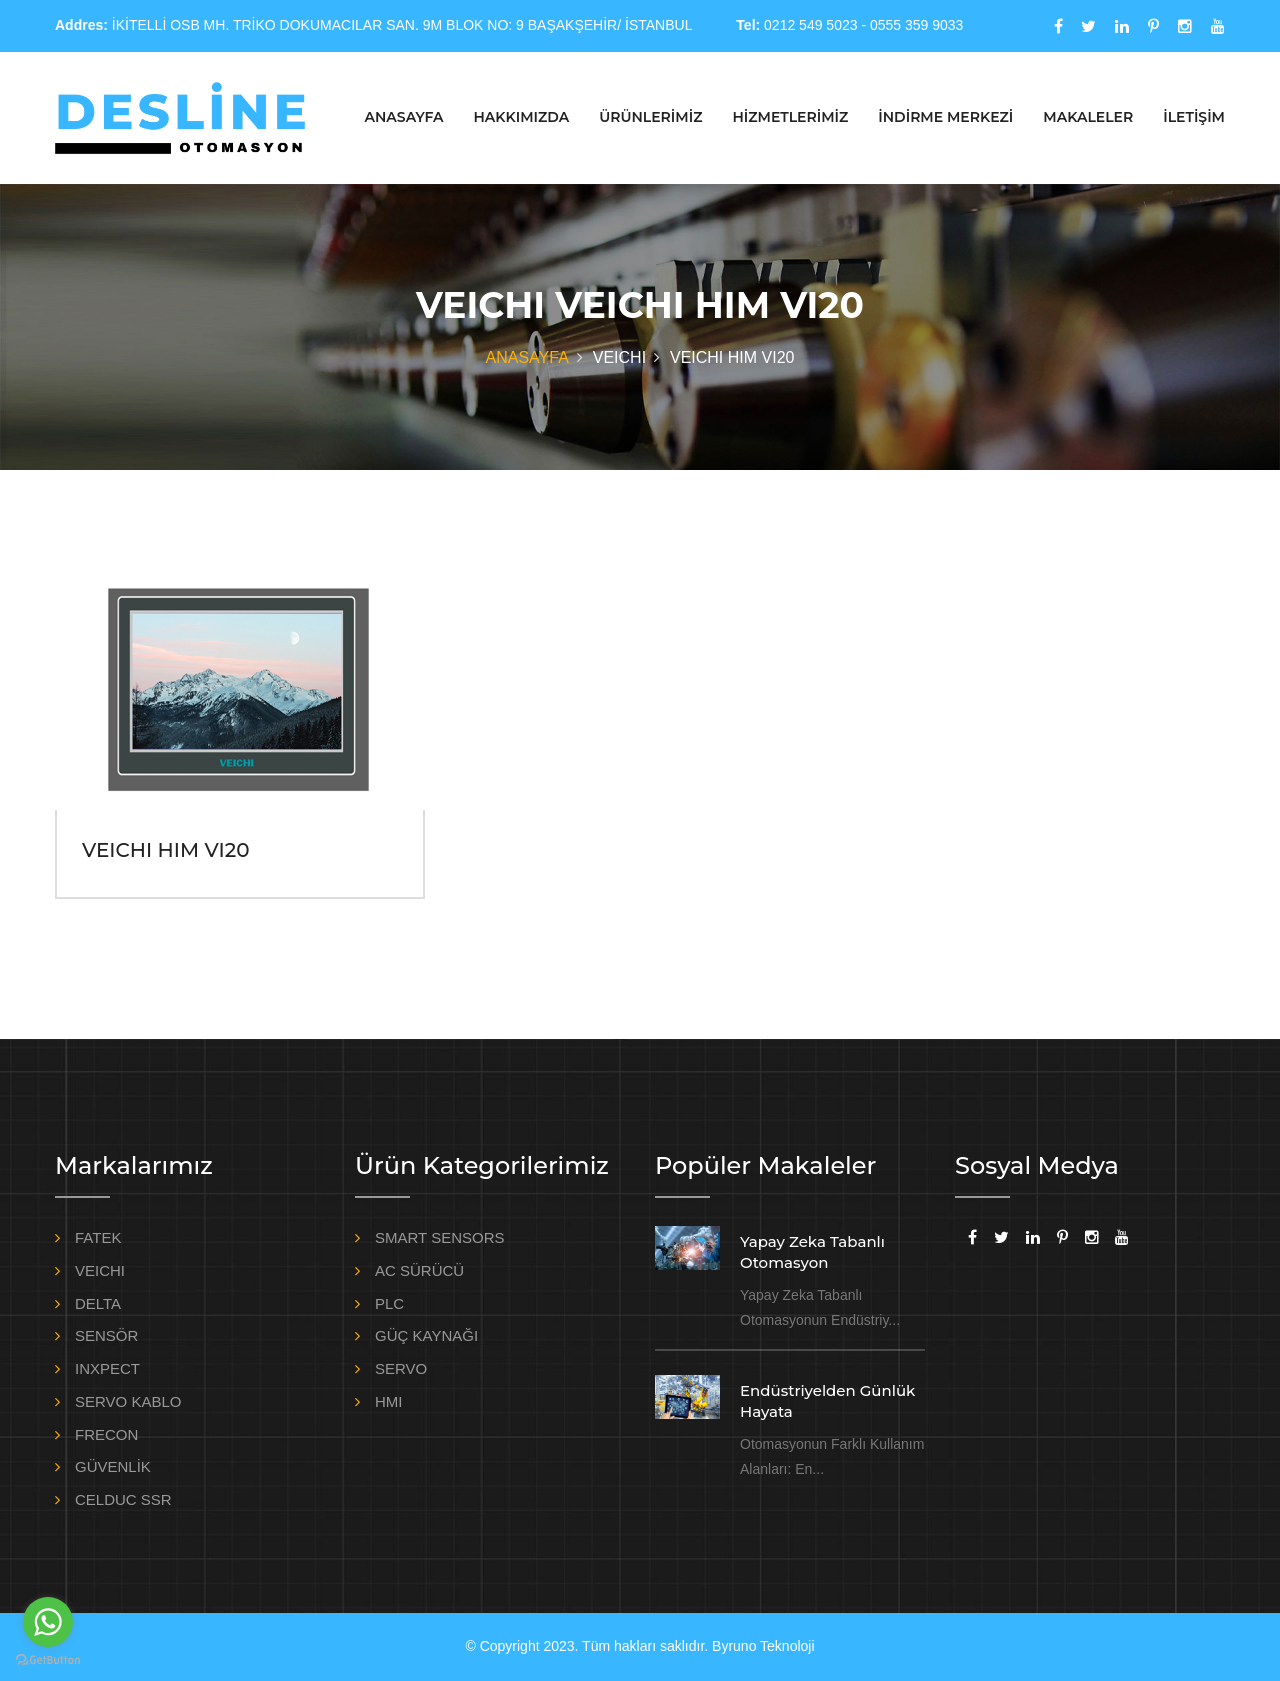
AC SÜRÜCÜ (419, 1270)
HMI (389, 1401)
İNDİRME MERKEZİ (945, 117)
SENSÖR (106, 1335)
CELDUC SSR (123, 1499)
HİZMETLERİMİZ (790, 117)
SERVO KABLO (128, 1401)
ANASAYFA (404, 117)
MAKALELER (1088, 117)
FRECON (106, 1434)
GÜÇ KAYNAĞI (426, 1335)
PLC (389, 1303)
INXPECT (107, 1368)
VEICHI (100, 1270)
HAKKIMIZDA (521, 117)
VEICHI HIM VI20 (165, 850)
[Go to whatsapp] (48, 1622)
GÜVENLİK (113, 1466)
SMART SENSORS (439, 1237)
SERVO (401, 1368)
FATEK (98, 1237)
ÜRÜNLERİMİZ (650, 117)
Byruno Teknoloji (763, 1646)
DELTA (98, 1303)
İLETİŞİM (1194, 117)
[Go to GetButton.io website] (48, 1660)
